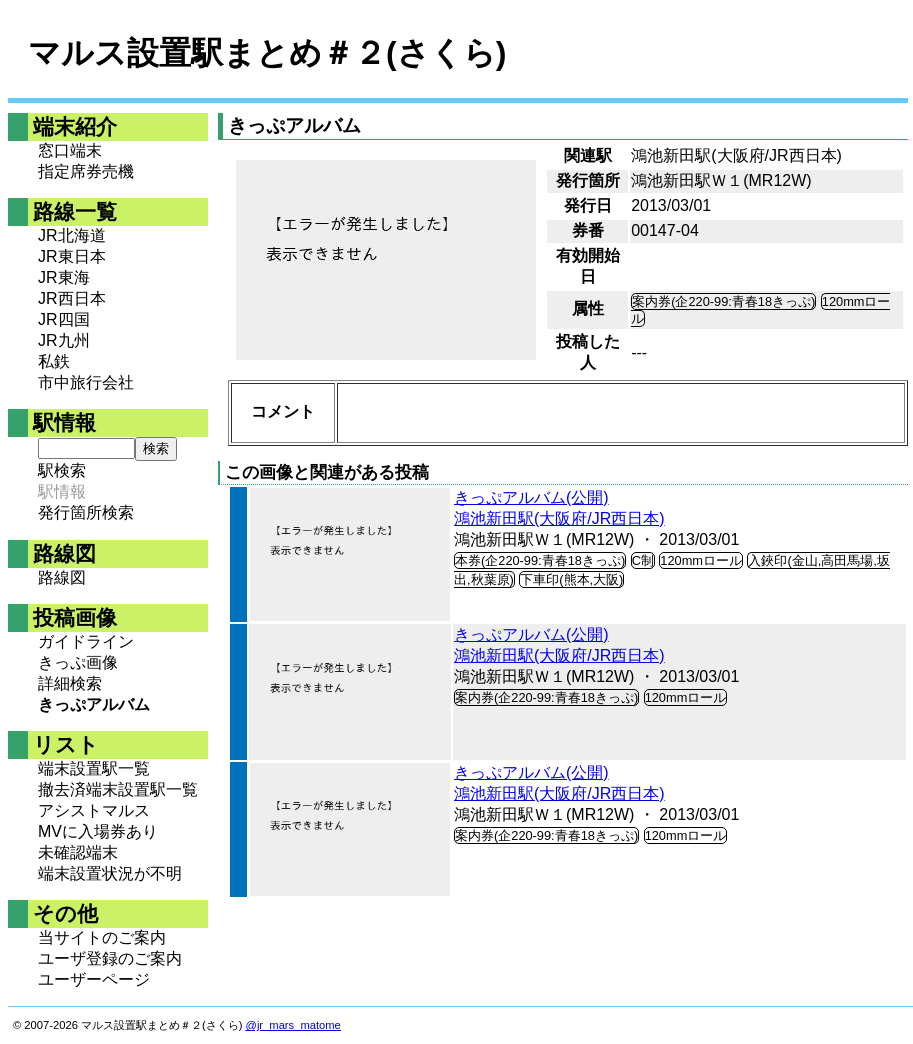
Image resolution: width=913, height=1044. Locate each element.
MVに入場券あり (98, 831)
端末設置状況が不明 (110, 873)
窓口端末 (70, 150)
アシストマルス (94, 810)
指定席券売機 (86, 171)
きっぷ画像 (78, 662)
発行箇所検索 (86, 512)
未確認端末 (78, 852)
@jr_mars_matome (293, 1025)
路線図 (62, 577)
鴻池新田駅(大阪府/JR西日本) (559, 518)
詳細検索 (70, 683)
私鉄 (54, 361)
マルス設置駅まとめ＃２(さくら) (267, 53)
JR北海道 (72, 235)
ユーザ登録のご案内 (110, 958)
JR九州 (64, 340)
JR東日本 (72, 256)
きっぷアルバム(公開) (531, 497)
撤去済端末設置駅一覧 (118, 789)
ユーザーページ (94, 979)
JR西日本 (72, 298)
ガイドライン (86, 641)
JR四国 (64, 319)
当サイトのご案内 (102, 937)
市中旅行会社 (86, 382)
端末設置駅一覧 (94, 768)
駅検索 (62, 470)
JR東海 (64, 277)
